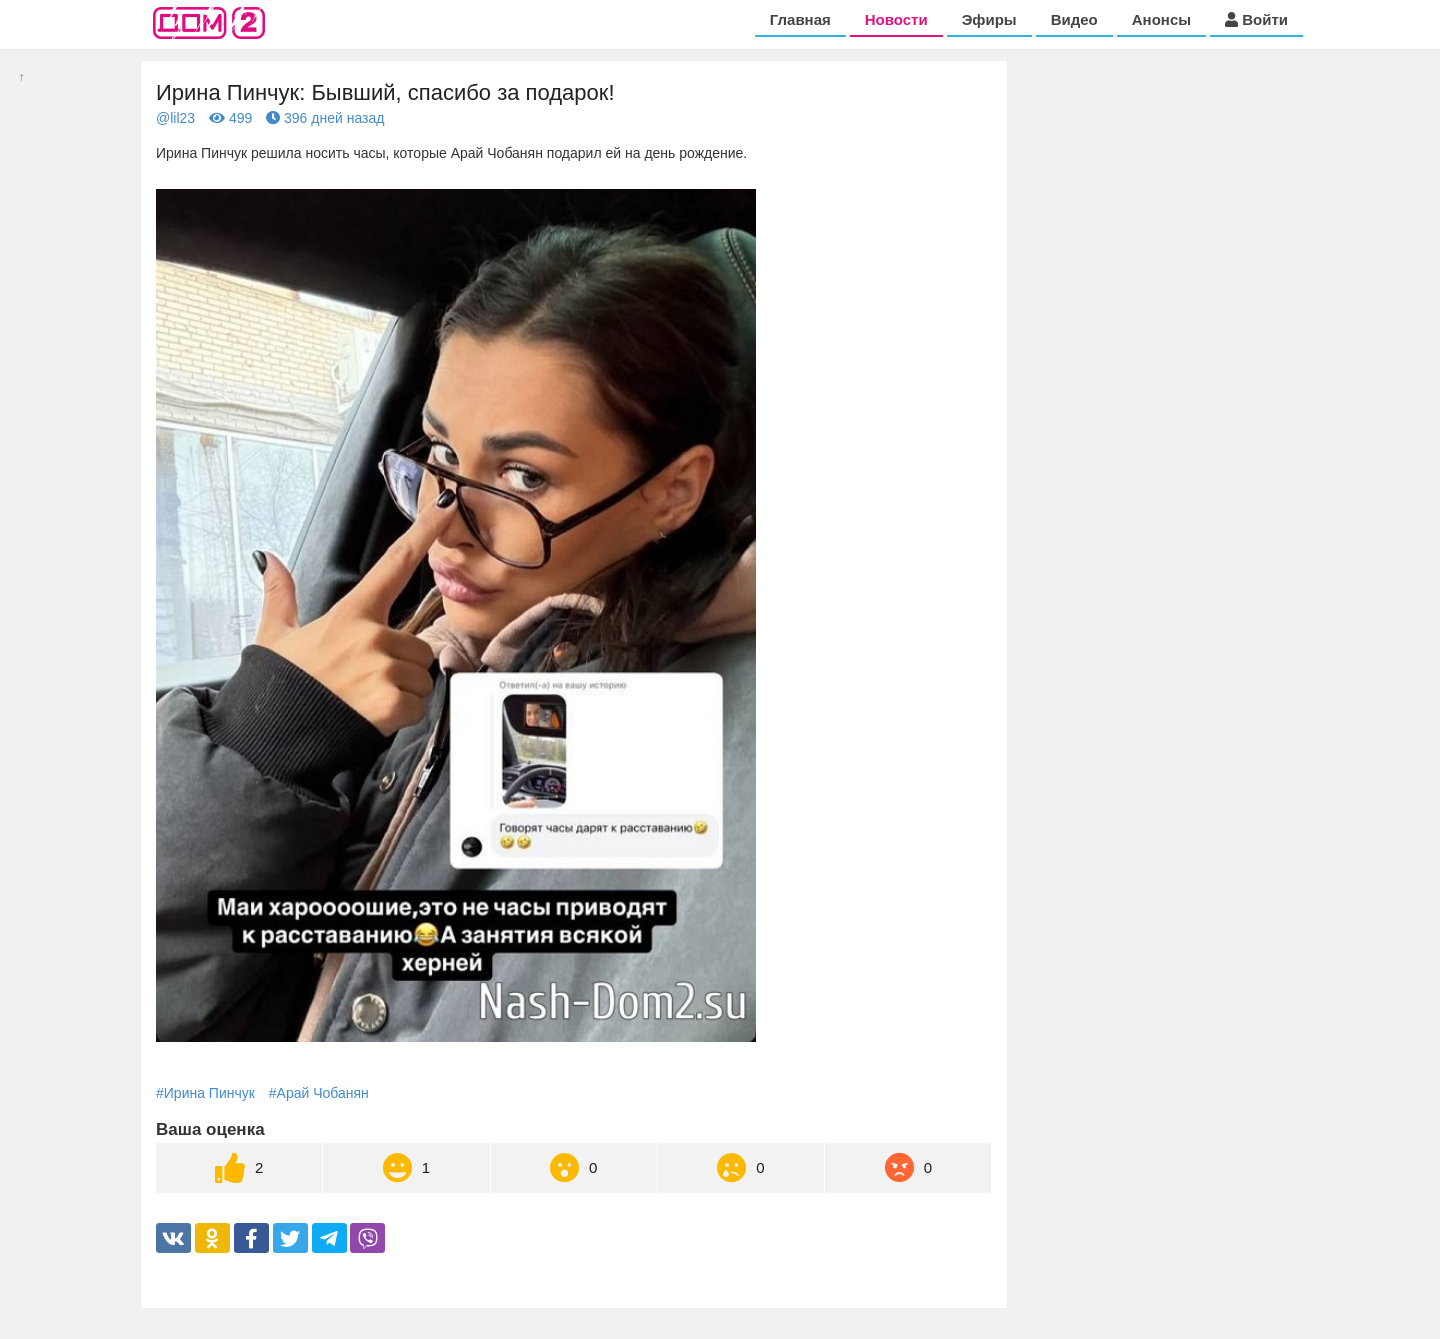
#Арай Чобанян (319, 1093)
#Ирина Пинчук (205, 1093)
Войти (1256, 19)
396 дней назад (325, 118)
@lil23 (175, 118)
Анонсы (1161, 19)
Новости (896, 19)
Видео (1074, 19)
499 (230, 118)
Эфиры (989, 19)
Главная (800, 19)
